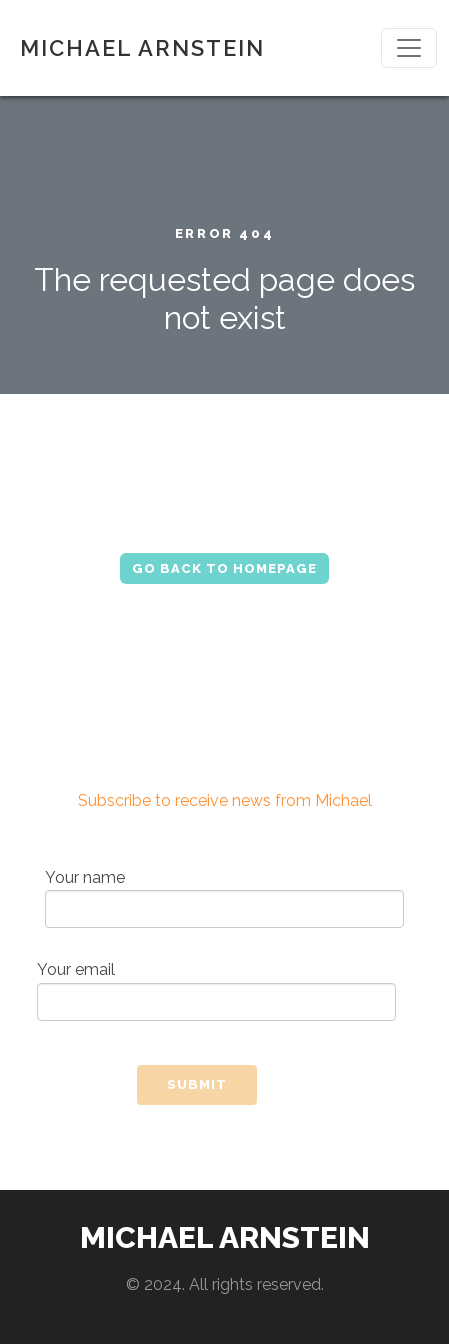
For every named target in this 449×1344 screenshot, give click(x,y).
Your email (216, 990)
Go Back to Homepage (224, 568)
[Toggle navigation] (409, 48)
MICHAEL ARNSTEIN (142, 48)
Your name (224, 898)
